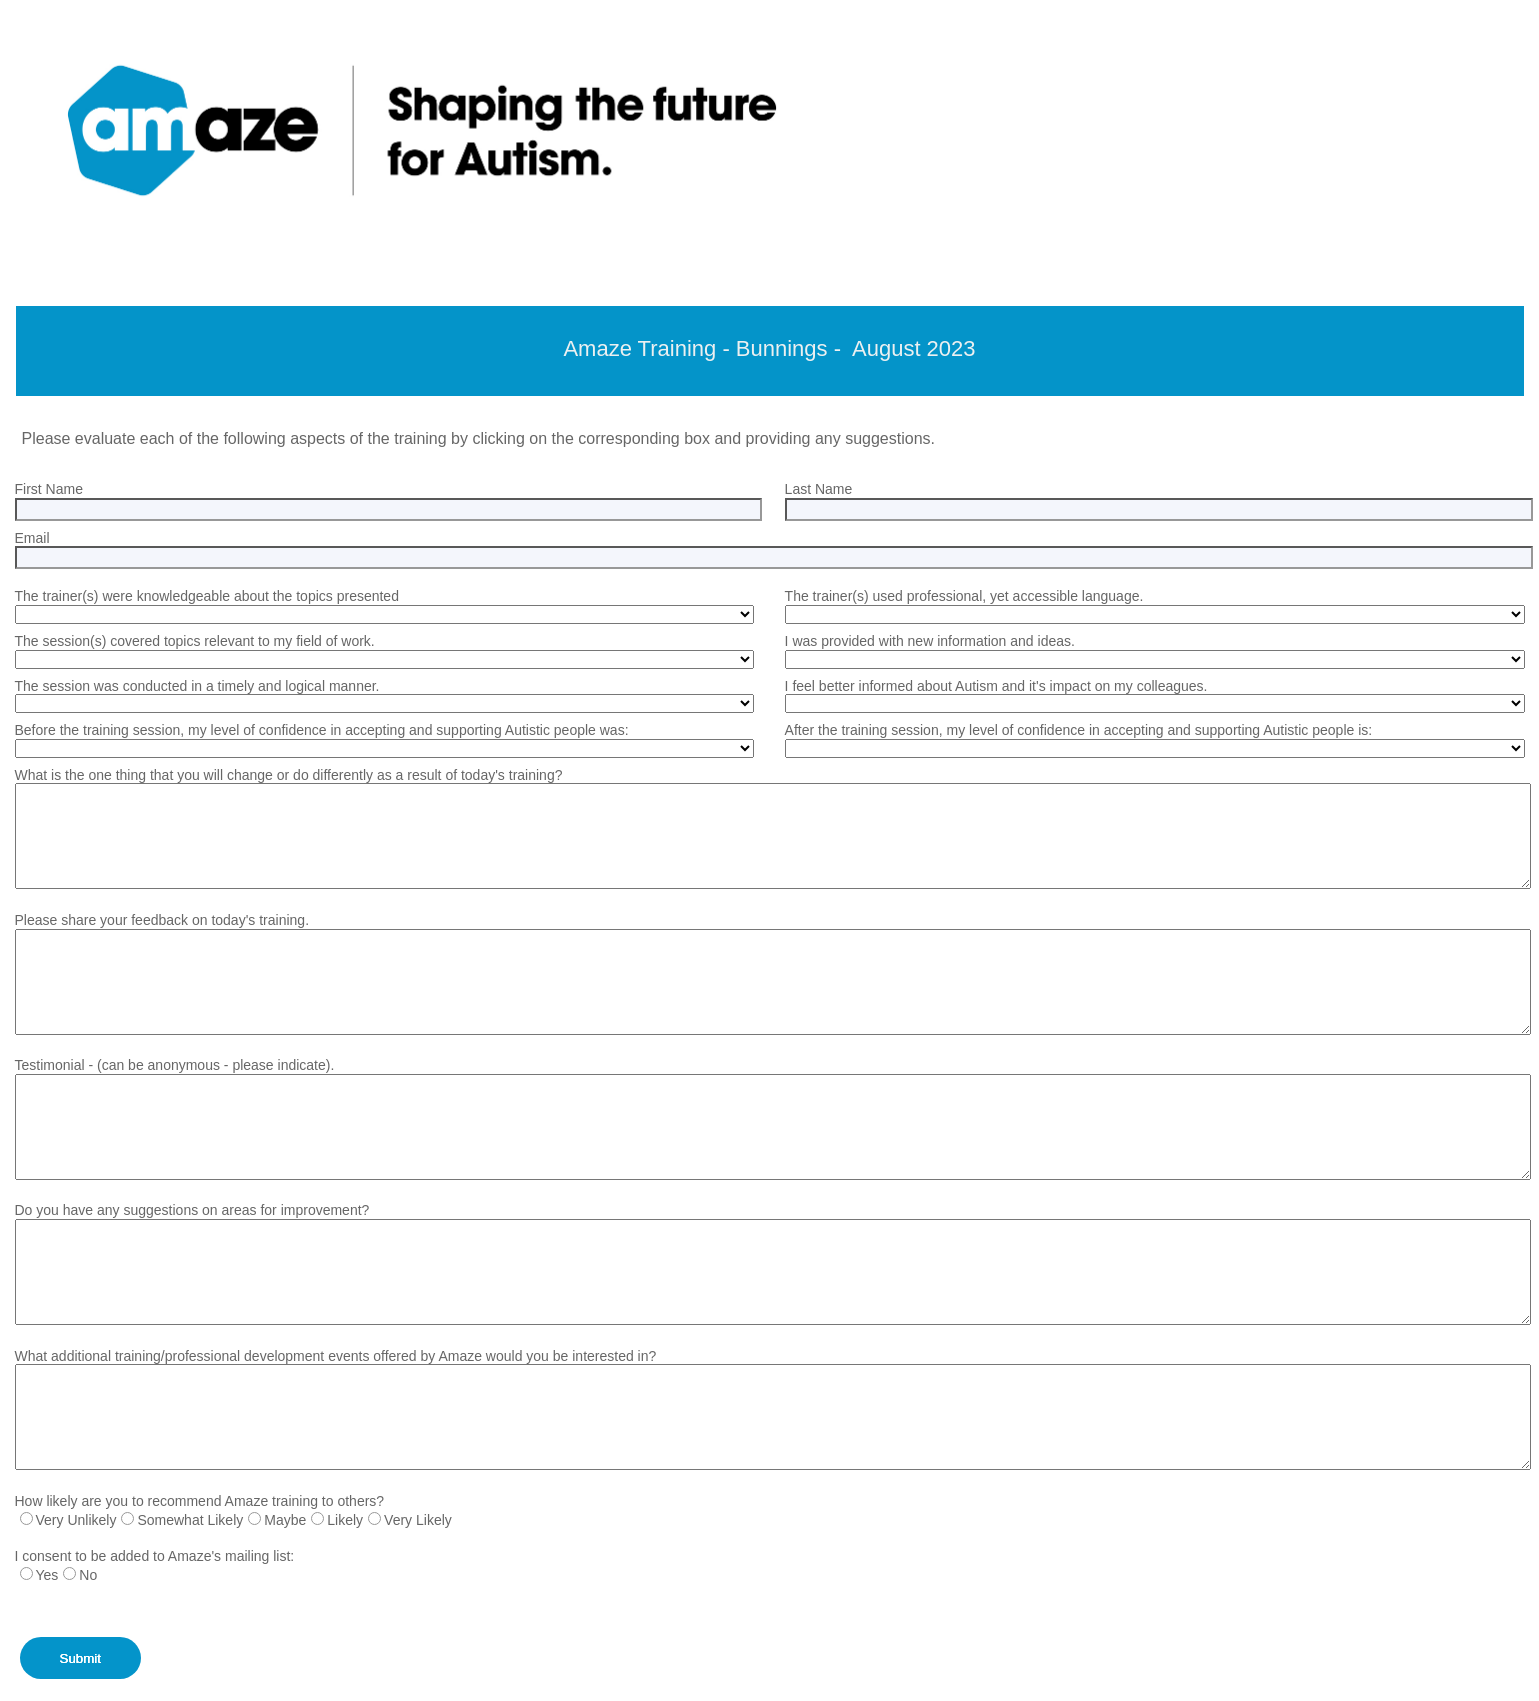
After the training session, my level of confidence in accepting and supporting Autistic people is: (1079, 730)
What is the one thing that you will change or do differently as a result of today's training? (289, 775)
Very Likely (418, 1520)
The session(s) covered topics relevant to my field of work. (195, 641)
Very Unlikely (76, 1520)
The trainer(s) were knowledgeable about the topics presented (207, 596)
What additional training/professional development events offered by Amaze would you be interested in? (336, 1356)
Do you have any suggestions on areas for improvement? (192, 1210)
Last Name (819, 489)
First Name (49, 489)
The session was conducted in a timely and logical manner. (197, 686)
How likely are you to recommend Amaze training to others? (200, 1501)
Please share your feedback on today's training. (162, 920)
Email (32, 538)
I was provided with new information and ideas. (930, 641)
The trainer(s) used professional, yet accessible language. (964, 596)
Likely (345, 1520)
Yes (47, 1575)
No (88, 1575)
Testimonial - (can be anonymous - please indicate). (175, 1065)
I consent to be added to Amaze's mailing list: (155, 1556)
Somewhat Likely (190, 1520)
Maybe (285, 1520)
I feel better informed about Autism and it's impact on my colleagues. (996, 686)
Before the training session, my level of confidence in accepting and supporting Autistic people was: (322, 730)
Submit (80, 1658)
